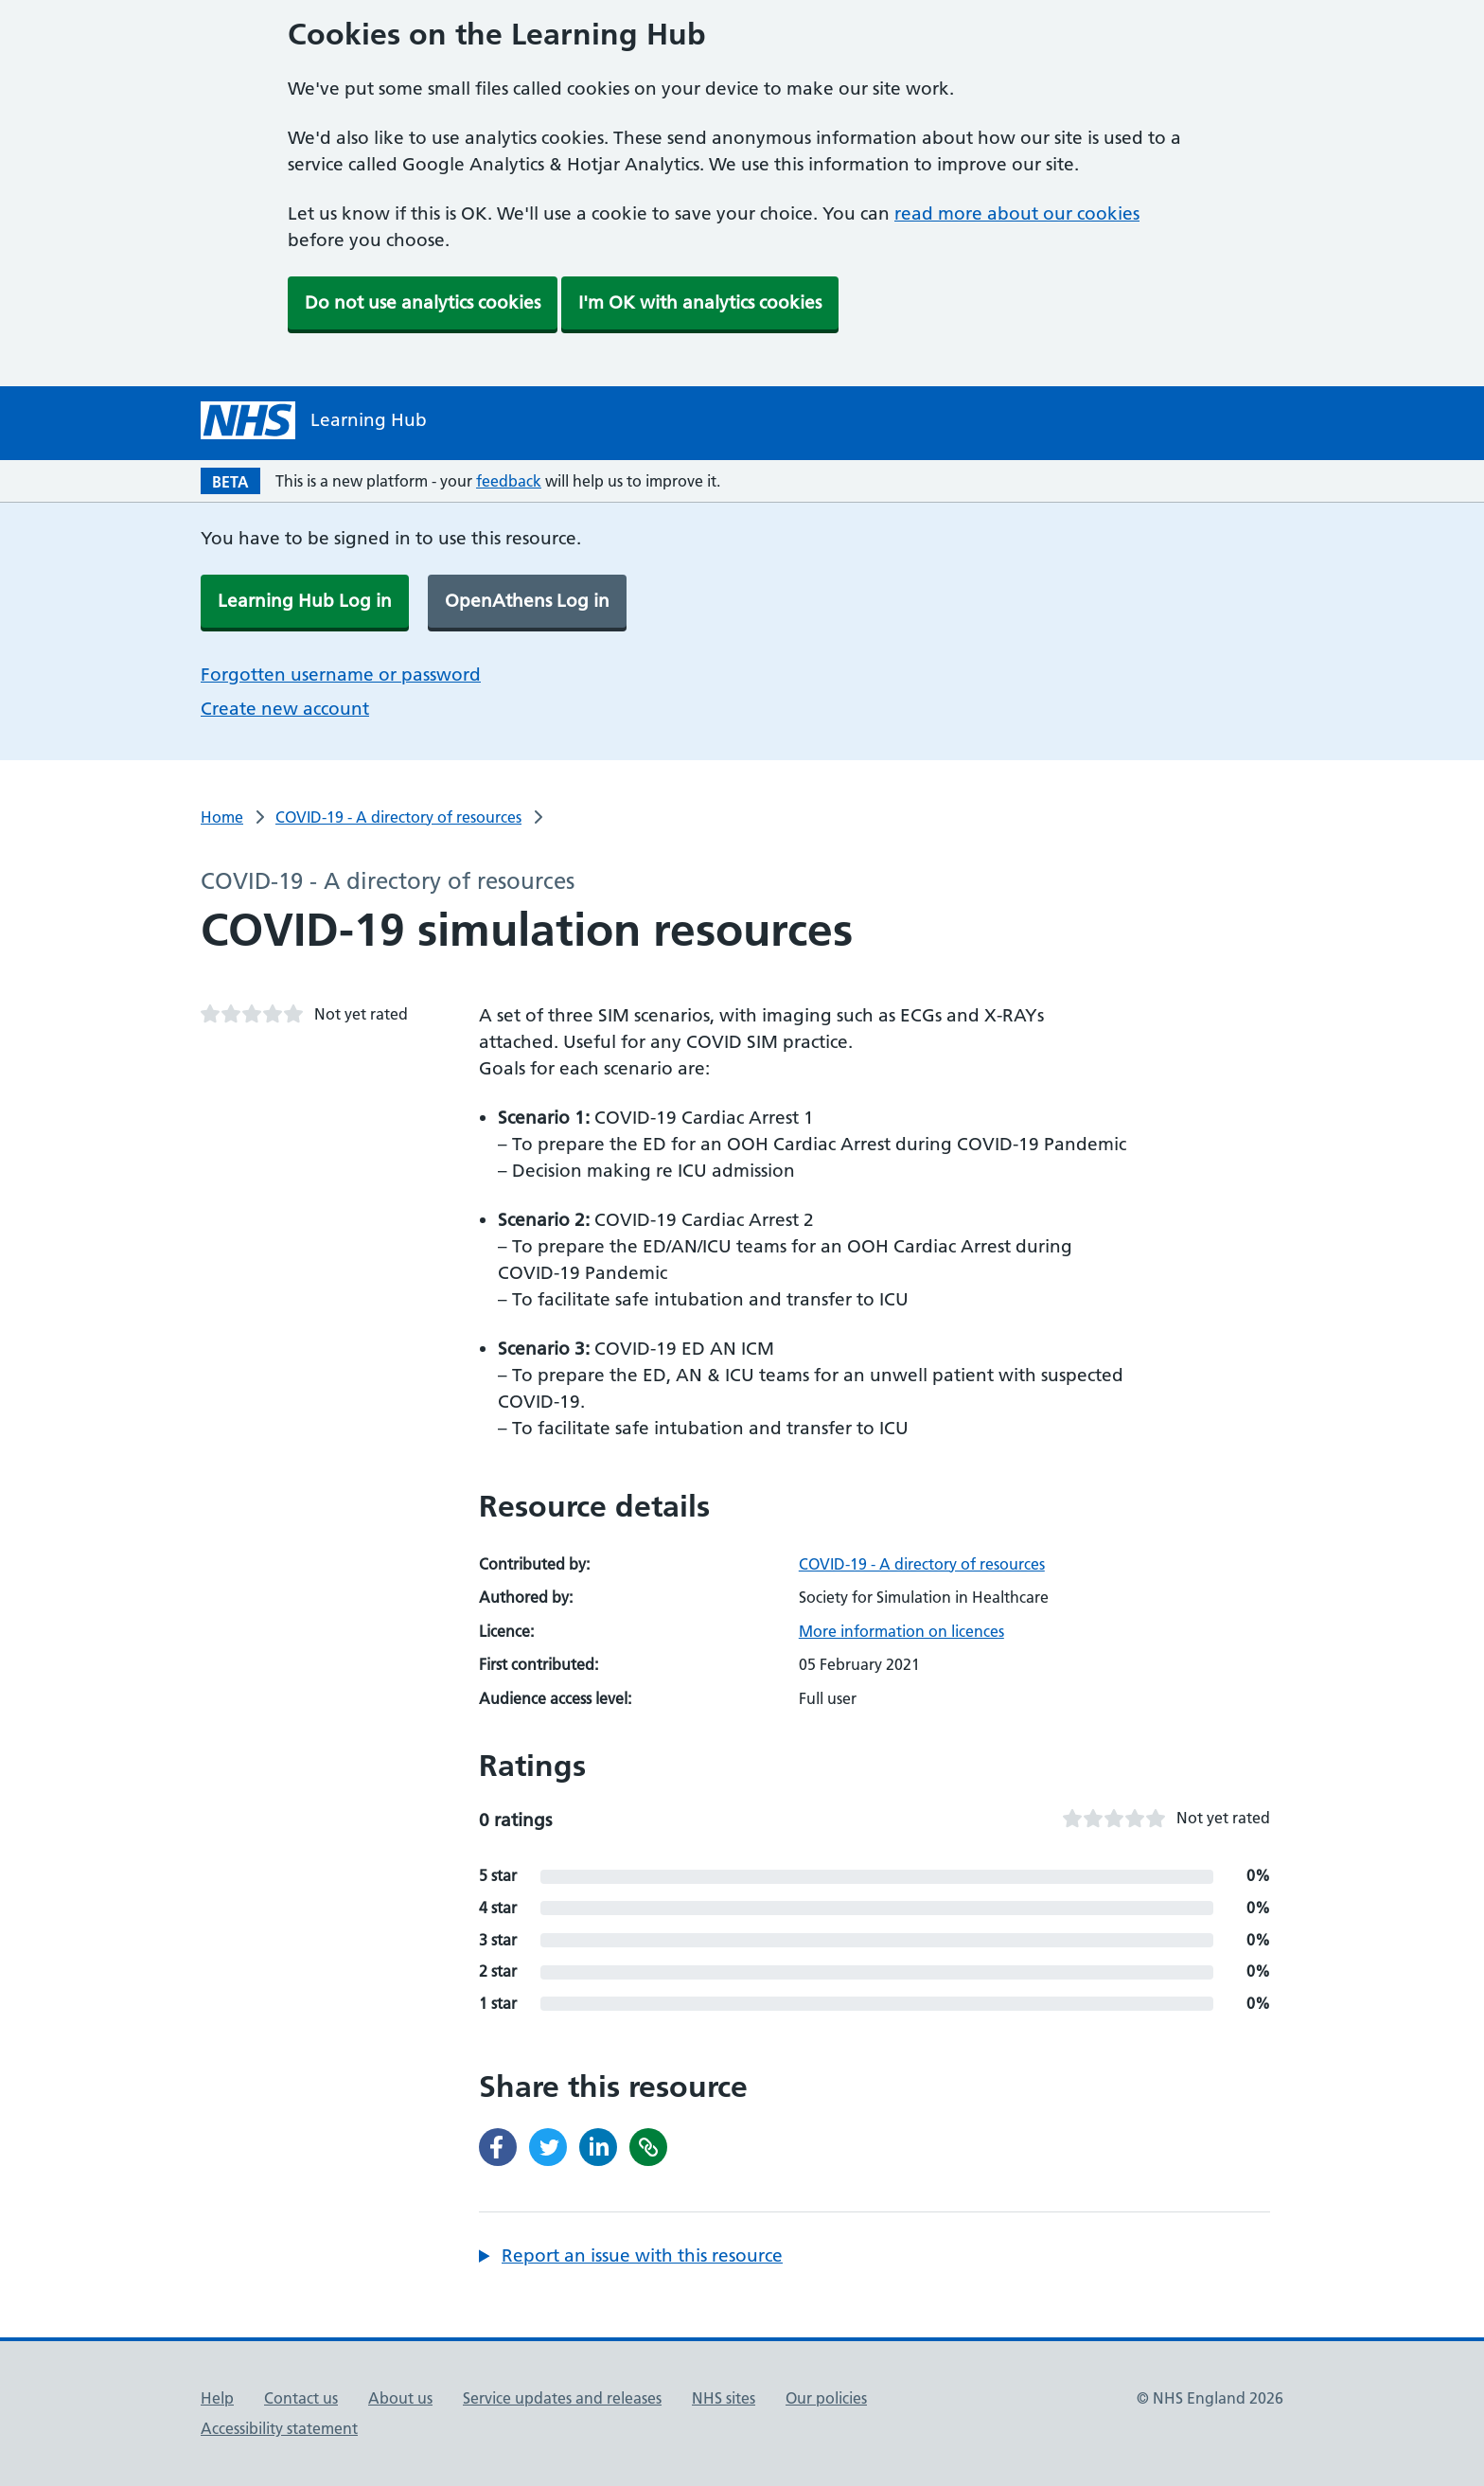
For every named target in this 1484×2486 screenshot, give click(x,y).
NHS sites (723, 2397)
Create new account (285, 708)
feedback (508, 480)
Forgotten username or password (341, 674)
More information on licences (901, 1631)
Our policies (826, 2397)
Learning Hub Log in (305, 601)
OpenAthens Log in (527, 601)
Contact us (301, 2397)
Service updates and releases (562, 2397)
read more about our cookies (1017, 213)
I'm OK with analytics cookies (700, 302)
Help (217, 2397)
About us (400, 2397)
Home (222, 817)
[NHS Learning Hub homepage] (314, 420)
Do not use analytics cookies (422, 302)
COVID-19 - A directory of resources (398, 817)
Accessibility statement (279, 2428)
